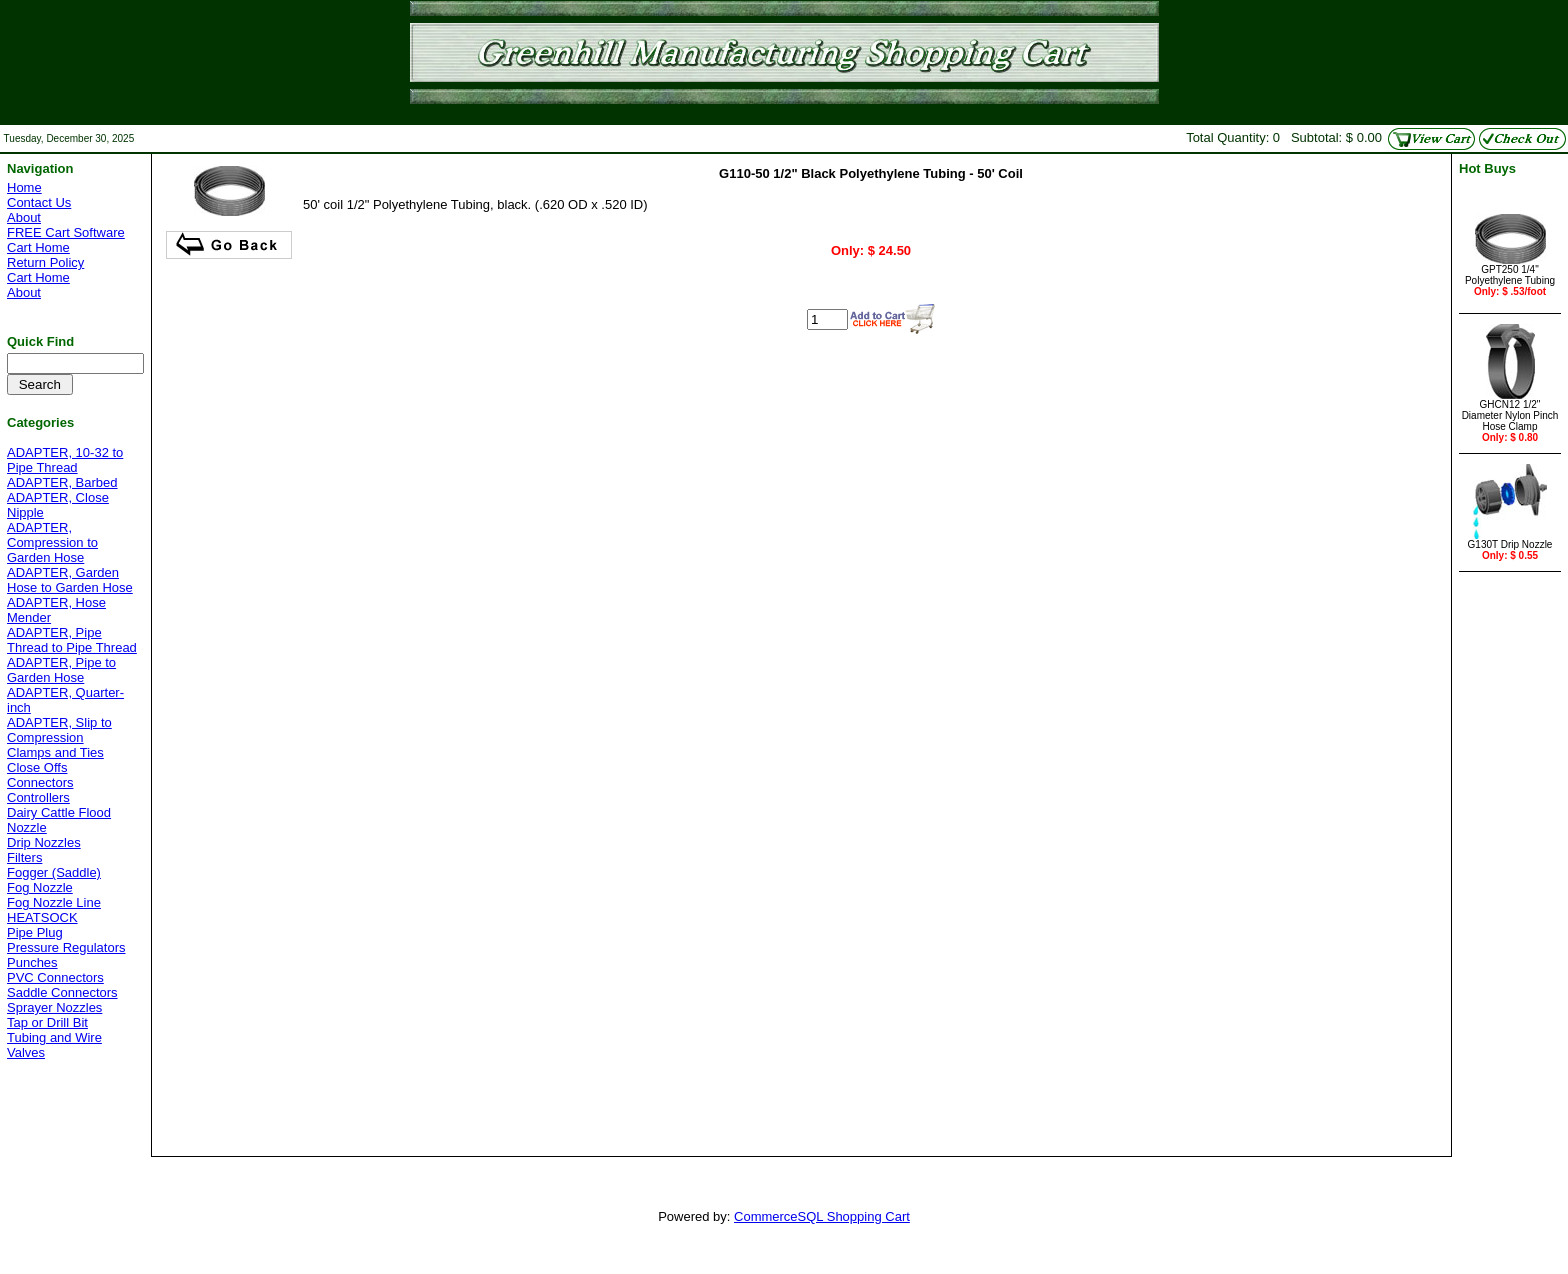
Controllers (38, 797)
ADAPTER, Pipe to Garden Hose (61, 670)
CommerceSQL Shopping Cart (822, 1216)
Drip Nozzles (44, 842)
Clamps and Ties (55, 752)
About (24, 217)
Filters (24, 857)
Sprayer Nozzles (54, 1007)
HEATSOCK (42, 917)
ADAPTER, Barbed (62, 482)
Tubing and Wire (54, 1037)
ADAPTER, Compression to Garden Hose (52, 542)
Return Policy (45, 262)
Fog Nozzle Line (54, 902)
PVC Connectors (55, 977)
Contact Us (39, 202)
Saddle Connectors (62, 992)
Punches (32, 962)
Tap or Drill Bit (47, 1022)
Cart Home (38, 247)
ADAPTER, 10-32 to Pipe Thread (65, 460)
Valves (26, 1052)
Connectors (40, 782)
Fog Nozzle (40, 887)
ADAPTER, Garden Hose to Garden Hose (70, 580)
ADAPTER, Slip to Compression (59, 730)
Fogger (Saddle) (54, 872)
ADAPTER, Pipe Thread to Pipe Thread (72, 640)
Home (24, 187)
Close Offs (37, 767)
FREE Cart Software (66, 232)
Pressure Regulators (66, 947)
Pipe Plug (35, 932)
